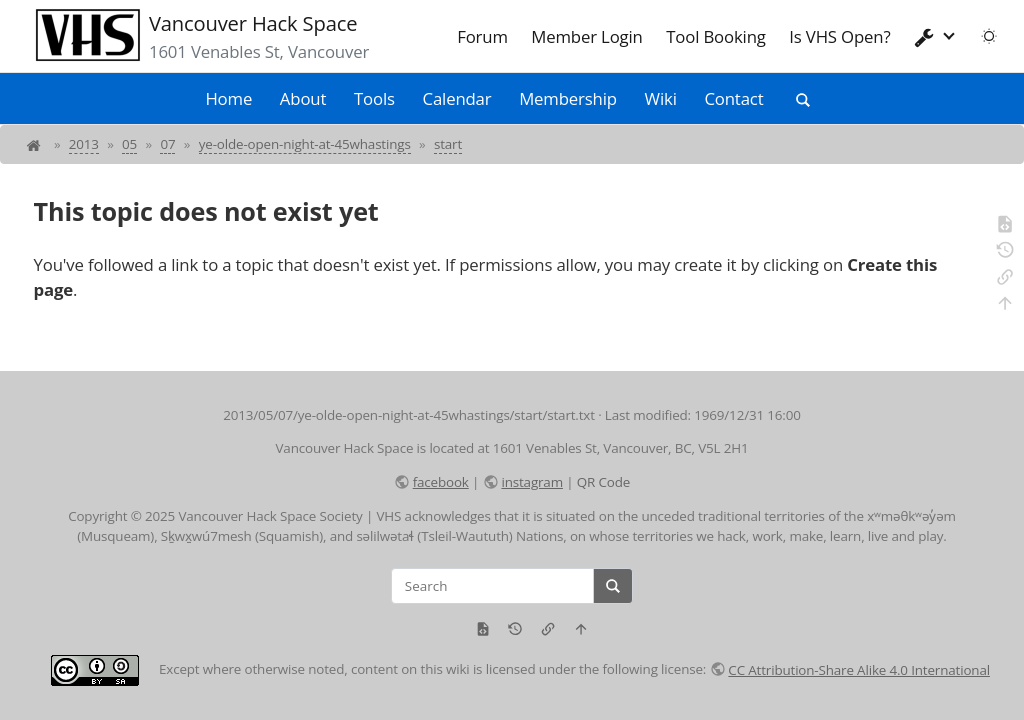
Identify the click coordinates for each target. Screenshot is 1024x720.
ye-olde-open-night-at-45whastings (305, 144)
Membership (568, 98)
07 (167, 144)
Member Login (586, 36)
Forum (482, 36)
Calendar (457, 98)
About (303, 98)
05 (129, 144)
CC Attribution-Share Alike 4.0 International (859, 670)
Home (228, 98)
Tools (374, 98)
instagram (531, 482)
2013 (84, 144)
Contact (733, 98)
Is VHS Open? (839, 36)
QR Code (603, 482)
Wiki (661, 98)
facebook (441, 482)
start (448, 144)
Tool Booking (716, 36)
